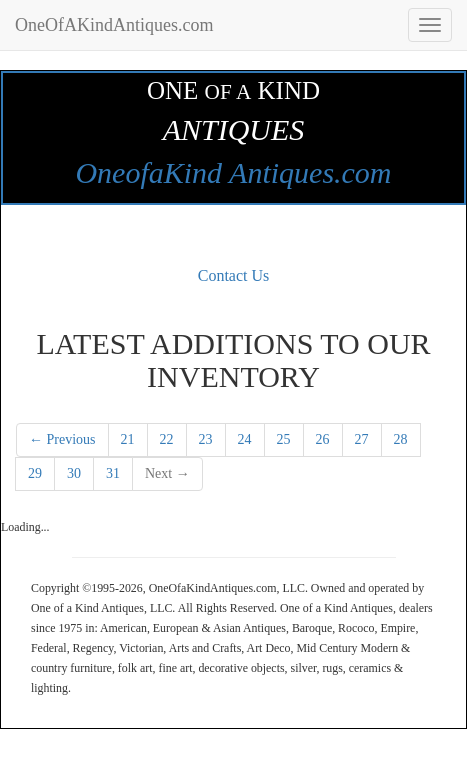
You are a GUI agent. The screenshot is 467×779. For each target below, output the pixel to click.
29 (35, 473)
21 (128, 439)
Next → (167, 473)
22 (167, 439)
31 (113, 473)
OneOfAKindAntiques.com (114, 25)
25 (284, 439)
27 (362, 439)
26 (323, 439)
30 (74, 473)
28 (401, 439)
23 (206, 439)
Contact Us (234, 275)
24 (245, 439)
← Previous (62, 439)
